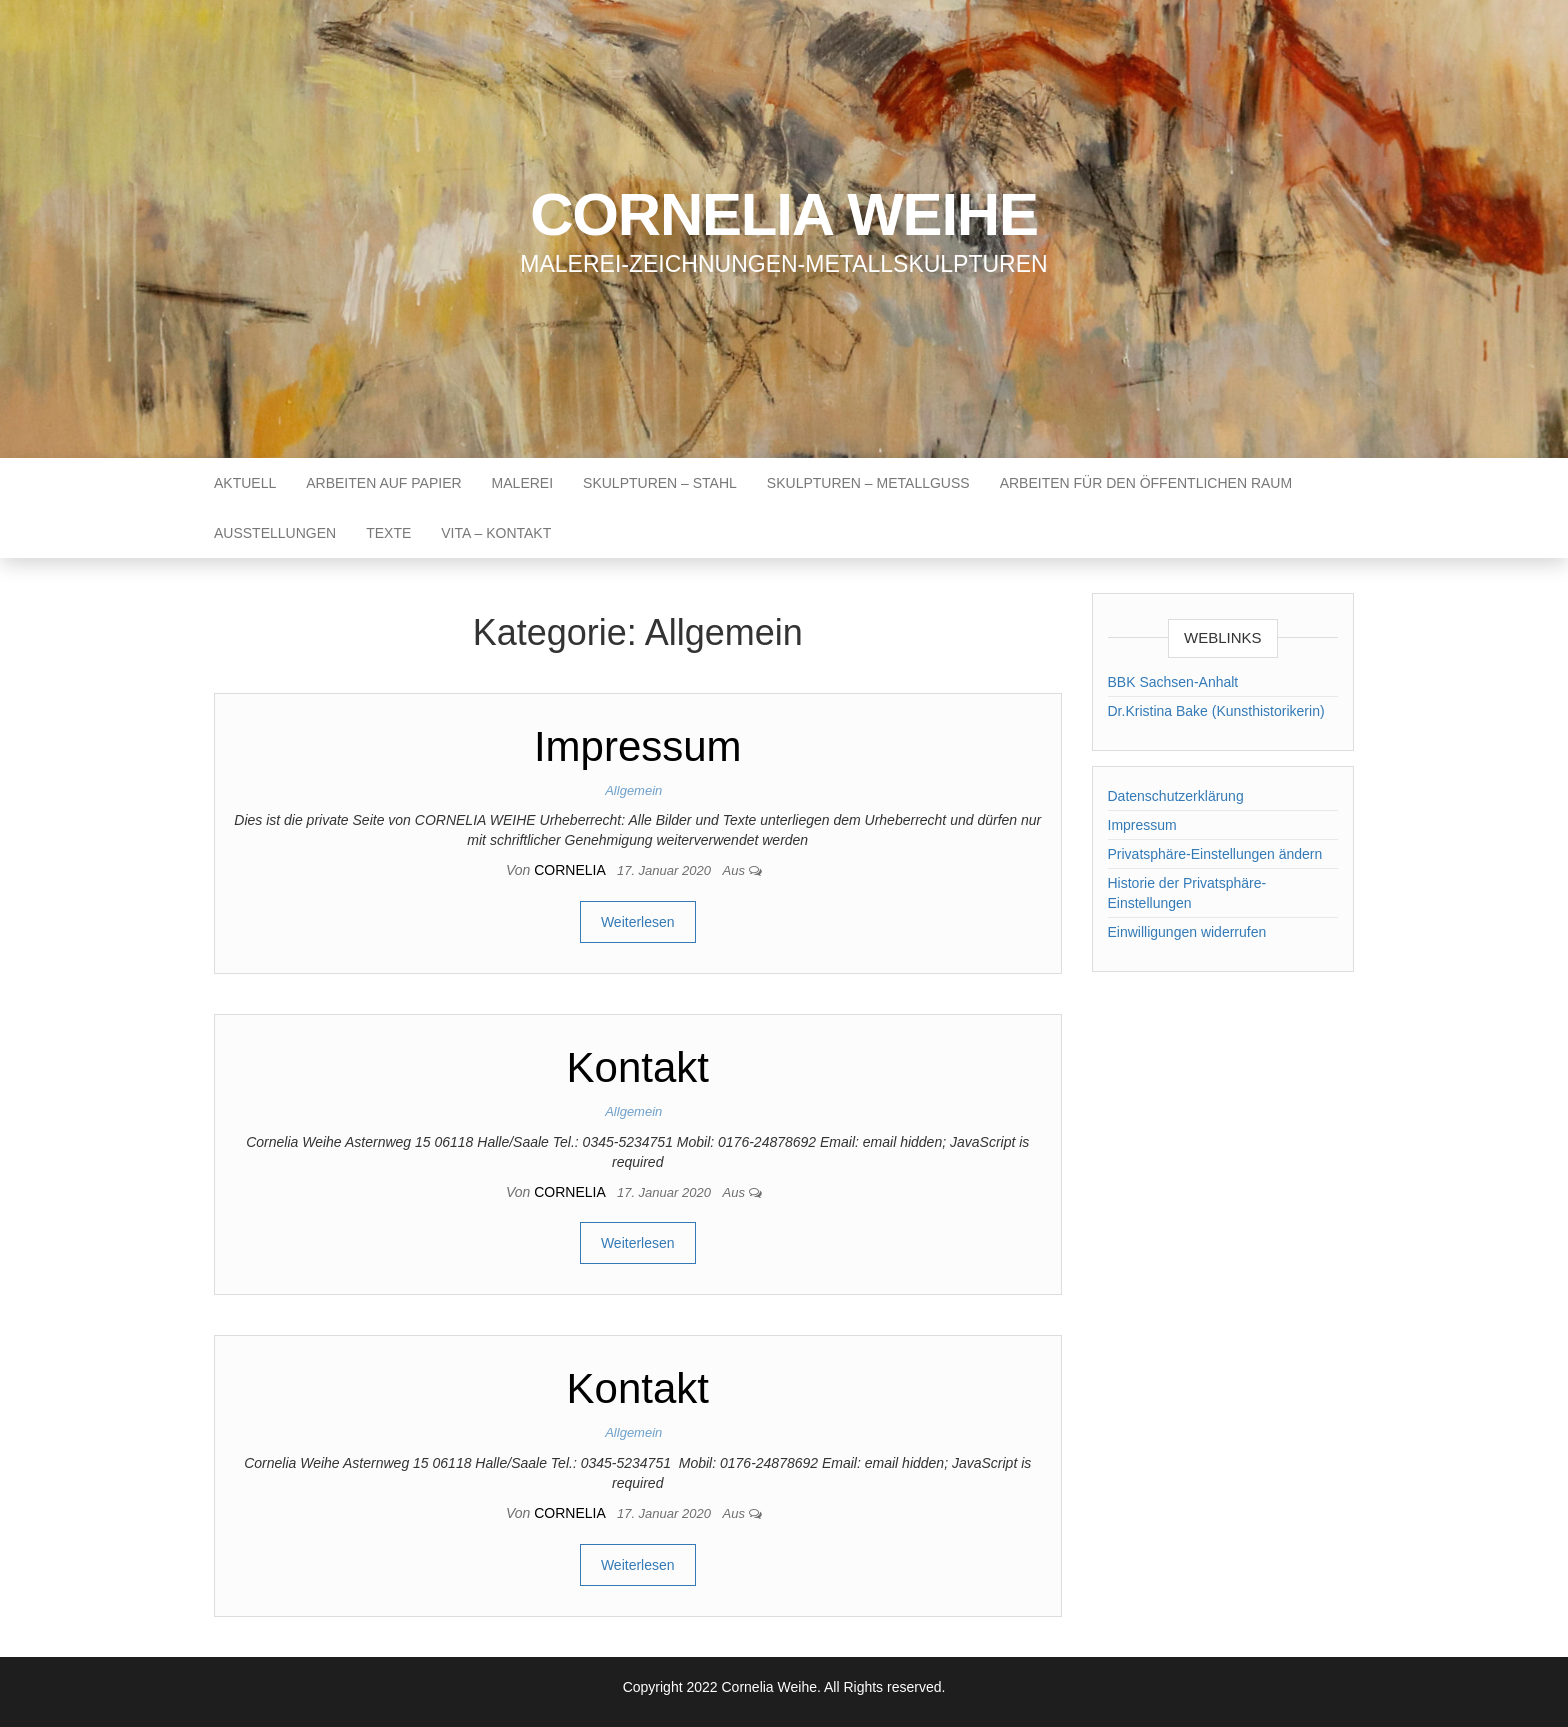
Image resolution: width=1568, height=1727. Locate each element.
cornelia (571, 870)
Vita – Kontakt (496, 533)
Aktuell (245, 483)
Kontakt (638, 1067)
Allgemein (633, 790)
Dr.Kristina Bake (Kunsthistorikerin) (1216, 711)
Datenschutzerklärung (1176, 796)
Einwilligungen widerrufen (1187, 932)
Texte (388, 533)
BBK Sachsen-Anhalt (1173, 682)
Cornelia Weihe (784, 214)
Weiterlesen (638, 922)
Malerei (522, 483)
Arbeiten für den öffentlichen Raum (1146, 483)
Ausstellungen (275, 533)
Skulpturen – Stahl (660, 483)
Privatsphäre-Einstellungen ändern (1215, 854)
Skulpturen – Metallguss (868, 483)
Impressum (638, 746)
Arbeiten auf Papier (383, 483)
